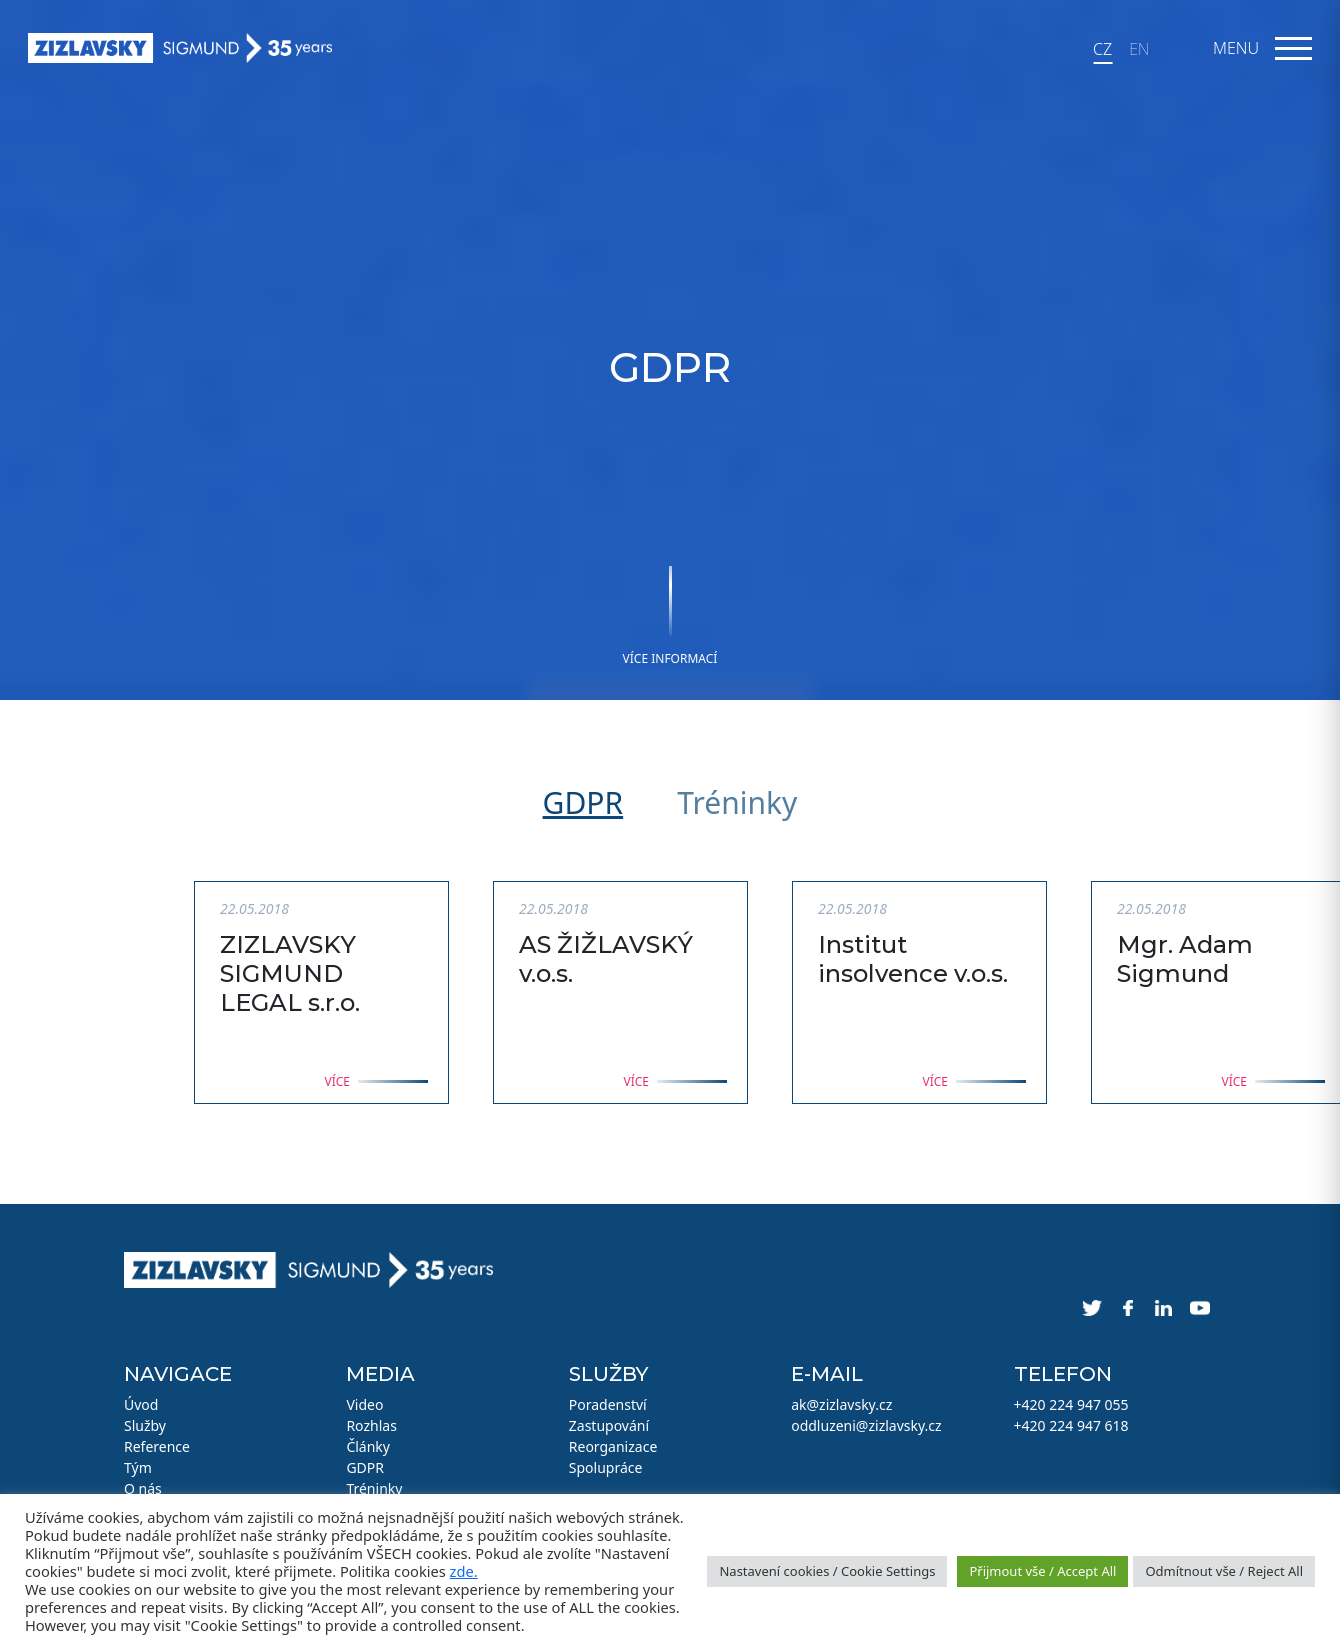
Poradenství (608, 1404)
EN (1139, 49)
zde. (464, 1571)
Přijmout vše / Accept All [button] (1042, 1571)
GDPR (583, 802)
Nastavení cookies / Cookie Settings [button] (827, 1571)
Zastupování (609, 1425)
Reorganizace (613, 1446)
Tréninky (737, 802)
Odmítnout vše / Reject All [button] (1224, 1571)
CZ (1102, 49)
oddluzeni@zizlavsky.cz (866, 1425)
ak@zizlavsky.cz (841, 1404)
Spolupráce (606, 1467)
